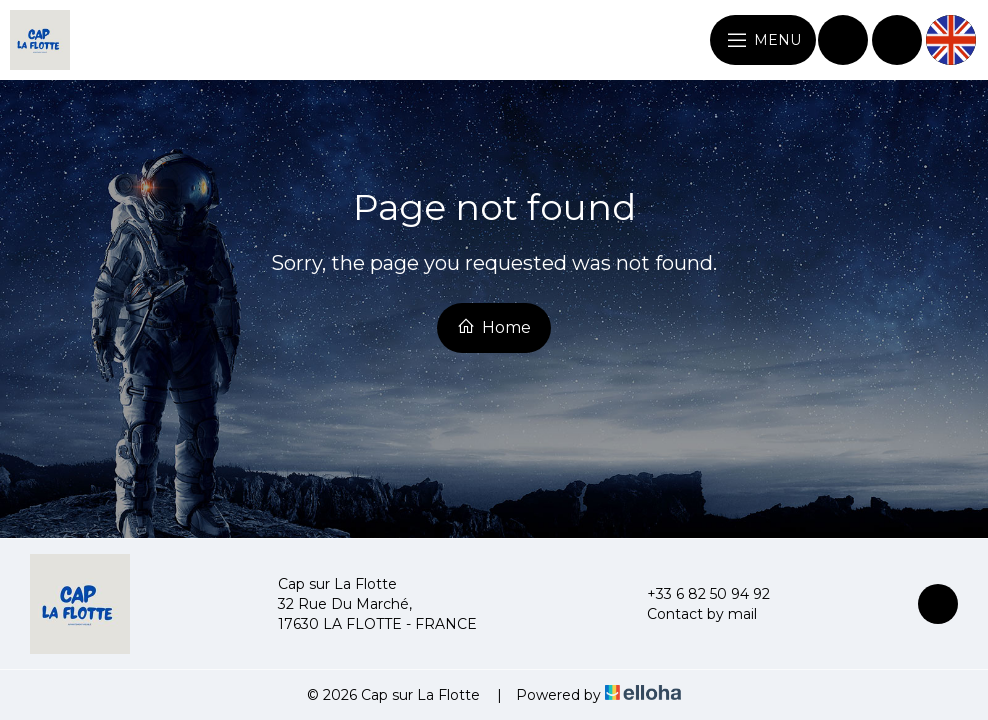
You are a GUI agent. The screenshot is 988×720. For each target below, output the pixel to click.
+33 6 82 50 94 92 (697, 594)
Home (494, 327)
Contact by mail (690, 614)
